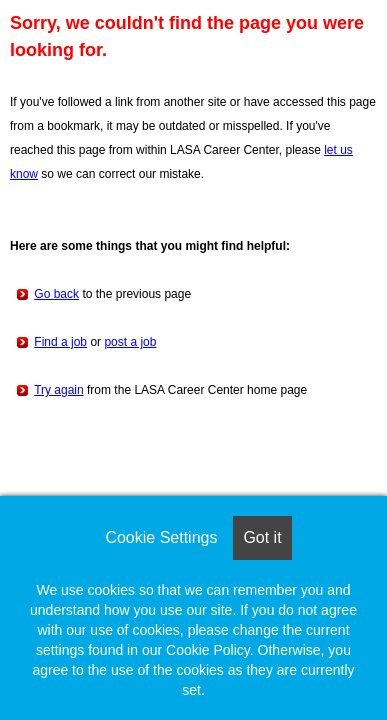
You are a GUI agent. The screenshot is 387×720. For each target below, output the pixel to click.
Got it (262, 537)
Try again (59, 390)
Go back (56, 294)
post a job (130, 342)
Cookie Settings (161, 537)
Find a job (60, 342)
